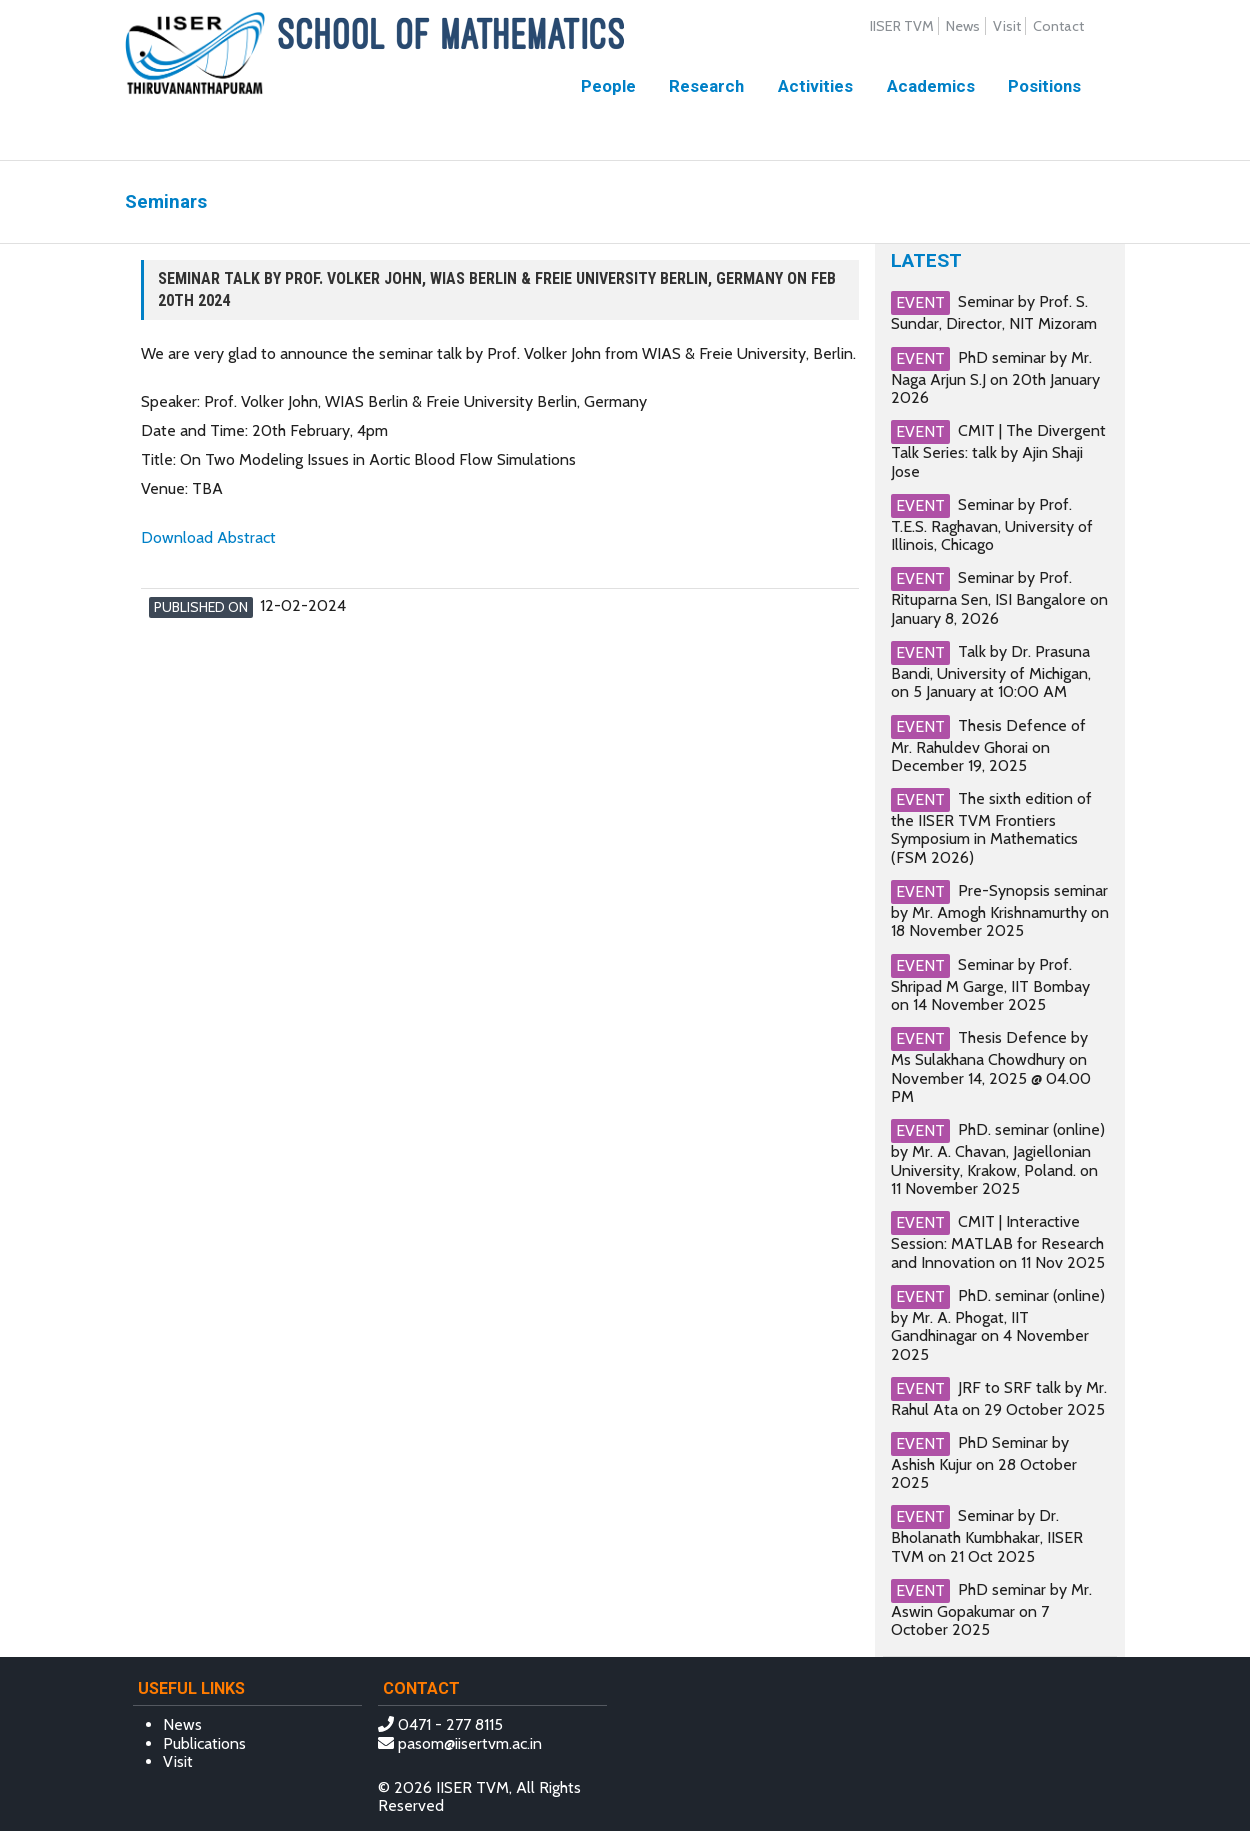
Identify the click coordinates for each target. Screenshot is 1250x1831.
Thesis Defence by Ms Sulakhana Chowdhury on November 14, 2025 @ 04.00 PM (991, 1067)
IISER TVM (902, 26)
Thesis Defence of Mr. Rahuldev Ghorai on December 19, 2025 (988, 744)
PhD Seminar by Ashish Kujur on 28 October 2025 (984, 1462)
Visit (1007, 26)
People (608, 86)
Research (706, 86)
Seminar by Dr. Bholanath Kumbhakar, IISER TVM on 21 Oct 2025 (987, 1535)
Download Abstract (208, 537)
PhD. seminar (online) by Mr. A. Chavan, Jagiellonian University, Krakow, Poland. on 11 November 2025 (998, 1159)
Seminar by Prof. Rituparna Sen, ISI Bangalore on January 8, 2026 (999, 597)
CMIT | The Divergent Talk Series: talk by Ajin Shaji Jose (998, 450)
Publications (204, 1743)
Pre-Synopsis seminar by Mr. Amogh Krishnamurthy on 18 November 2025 (1000, 910)
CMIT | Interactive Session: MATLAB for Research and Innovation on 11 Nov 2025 (998, 1241)
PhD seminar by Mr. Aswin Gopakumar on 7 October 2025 (991, 1609)
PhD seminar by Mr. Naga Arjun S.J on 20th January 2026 (995, 377)
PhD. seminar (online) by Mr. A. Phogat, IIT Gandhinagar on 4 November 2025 (998, 1325)
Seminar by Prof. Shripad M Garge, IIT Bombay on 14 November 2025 (990, 984)
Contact (1058, 26)
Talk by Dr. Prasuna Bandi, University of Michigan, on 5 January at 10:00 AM (991, 671)
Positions (1044, 86)
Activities (815, 86)
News (963, 26)
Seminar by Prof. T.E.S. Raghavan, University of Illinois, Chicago (992, 524)
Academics (931, 86)
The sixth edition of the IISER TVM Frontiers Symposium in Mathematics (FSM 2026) (991, 828)
